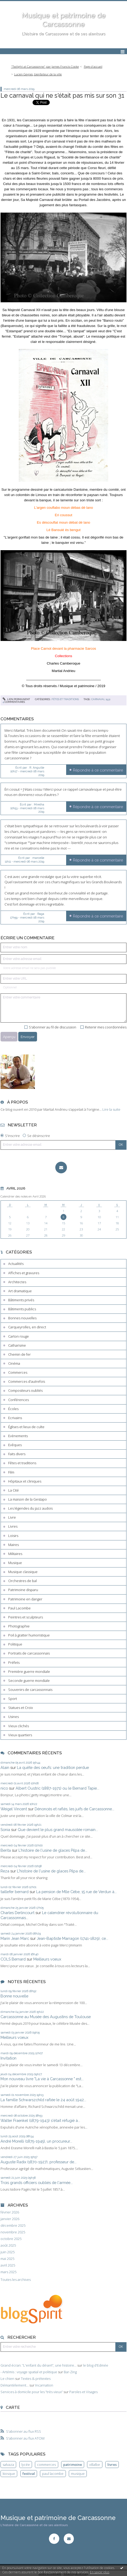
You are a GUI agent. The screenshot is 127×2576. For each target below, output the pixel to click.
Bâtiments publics (22, 1309)
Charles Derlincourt (17, 1912)
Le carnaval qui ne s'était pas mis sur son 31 (62, 95)
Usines (13, 1716)
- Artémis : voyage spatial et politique (29, 2372)
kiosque (9, 2473)
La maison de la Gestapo (27, 1499)
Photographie (19, 1626)
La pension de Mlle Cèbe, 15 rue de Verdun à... (76, 1891)
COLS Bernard (13, 1959)
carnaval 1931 (100, 699)
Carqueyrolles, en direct (27, 1327)
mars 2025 (8, 2272)
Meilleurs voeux (47, 1959)
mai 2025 (7, 2258)
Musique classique (23, 1571)
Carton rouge (18, 1336)
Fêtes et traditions (22, 1463)
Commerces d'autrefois (26, 1381)
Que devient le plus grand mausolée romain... (58, 1829)
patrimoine (72, 2464)
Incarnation (44, 2385)
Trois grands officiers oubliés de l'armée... (37, 2182)
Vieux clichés (18, 1726)
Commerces (17, 1372)
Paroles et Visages (83, 2391)
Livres (12, 1526)
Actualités (16, 1263)
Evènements (18, 1435)
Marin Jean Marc (15, 1938)
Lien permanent (16, 699)
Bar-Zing (70, 2372)
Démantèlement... (15, 2385)
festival (28, 2473)
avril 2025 (8, 2265)
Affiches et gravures (23, 1272)
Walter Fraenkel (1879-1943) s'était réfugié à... (40, 2120)
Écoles (13, 1408)
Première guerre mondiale (29, 1671)
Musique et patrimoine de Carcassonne (58, 2517)
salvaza (8, 2464)
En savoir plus (99, 2572)
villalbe (94, 2464)
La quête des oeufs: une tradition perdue (53, 1767)
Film (11, 1472)
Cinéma (14, 1363)
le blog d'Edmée (95, 2365)
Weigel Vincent (14, 1809)
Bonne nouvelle (14, 1996)
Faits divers (16, 1453)
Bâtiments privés (21, 1300)
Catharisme (17, 1345)
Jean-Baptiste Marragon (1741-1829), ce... (72, 1938)
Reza (5, 1871)
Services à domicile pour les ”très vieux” (32, 2391)
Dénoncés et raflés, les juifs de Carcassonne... (74, 1809)
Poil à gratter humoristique (29, 1635)
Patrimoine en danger (25, 1599)
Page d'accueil (93, 66)
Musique (15, 1562)
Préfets (14, 1662)
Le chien (7, 2378)
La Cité (13, 1490)
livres (112, 2464)
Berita (6, 1850)
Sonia (5, 1829)
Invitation (8, 2058)
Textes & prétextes (36, 2378)
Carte (13, 2407)
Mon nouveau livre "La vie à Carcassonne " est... (42, 2079)
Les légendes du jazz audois (30, 1508)
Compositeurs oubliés (25, 1390)
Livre (12, 1517)
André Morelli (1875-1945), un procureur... (36, 2141)
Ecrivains (15, 1417)
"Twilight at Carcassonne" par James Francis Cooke (45, 66)
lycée (25, 2464)
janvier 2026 (10, 2219)
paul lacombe (53, 2473)
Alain (5, 1767)
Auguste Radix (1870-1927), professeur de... (38, 2162)
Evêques (15, 1444)
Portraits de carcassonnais (29, 1653)
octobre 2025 (11, 2239)
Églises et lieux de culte (26, 1426)
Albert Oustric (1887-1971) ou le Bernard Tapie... (57, 1788)
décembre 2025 (13, 2225)
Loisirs (13, 1535)
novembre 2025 (13, 2232)
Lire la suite (111, 1109)
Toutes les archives (16, 2279)
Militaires (15, 1553)
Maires (13, 1544)
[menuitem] (46, 67)
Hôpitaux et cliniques (24, 1481)
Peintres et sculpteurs (25, 1617)
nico (4, 1788)
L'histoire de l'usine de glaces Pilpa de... (53, 1850)
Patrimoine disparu (23, 1589)
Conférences (18, 1399)
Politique (15, 1644)
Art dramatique (20, 1291)
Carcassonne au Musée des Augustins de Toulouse (46, 2016)
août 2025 (8, 2245)
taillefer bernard (15, 1891)
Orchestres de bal (22, 1580)
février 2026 (10, 2212)
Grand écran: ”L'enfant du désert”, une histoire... (38, 2365)
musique (78, 2473)
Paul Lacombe (19, 1608)
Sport (12, 1698)
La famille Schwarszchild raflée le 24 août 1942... (43, 2099)
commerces (46, 2464)
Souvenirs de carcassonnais (30, 1689)
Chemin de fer (19, 1354)
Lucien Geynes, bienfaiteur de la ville (38, 74)
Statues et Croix (20, 1707)
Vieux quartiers (20, 1735)
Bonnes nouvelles (22, 1318)
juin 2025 (8, 2252)
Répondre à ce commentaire (98, 770)
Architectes (17, 1282)
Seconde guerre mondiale (29, 1680)
